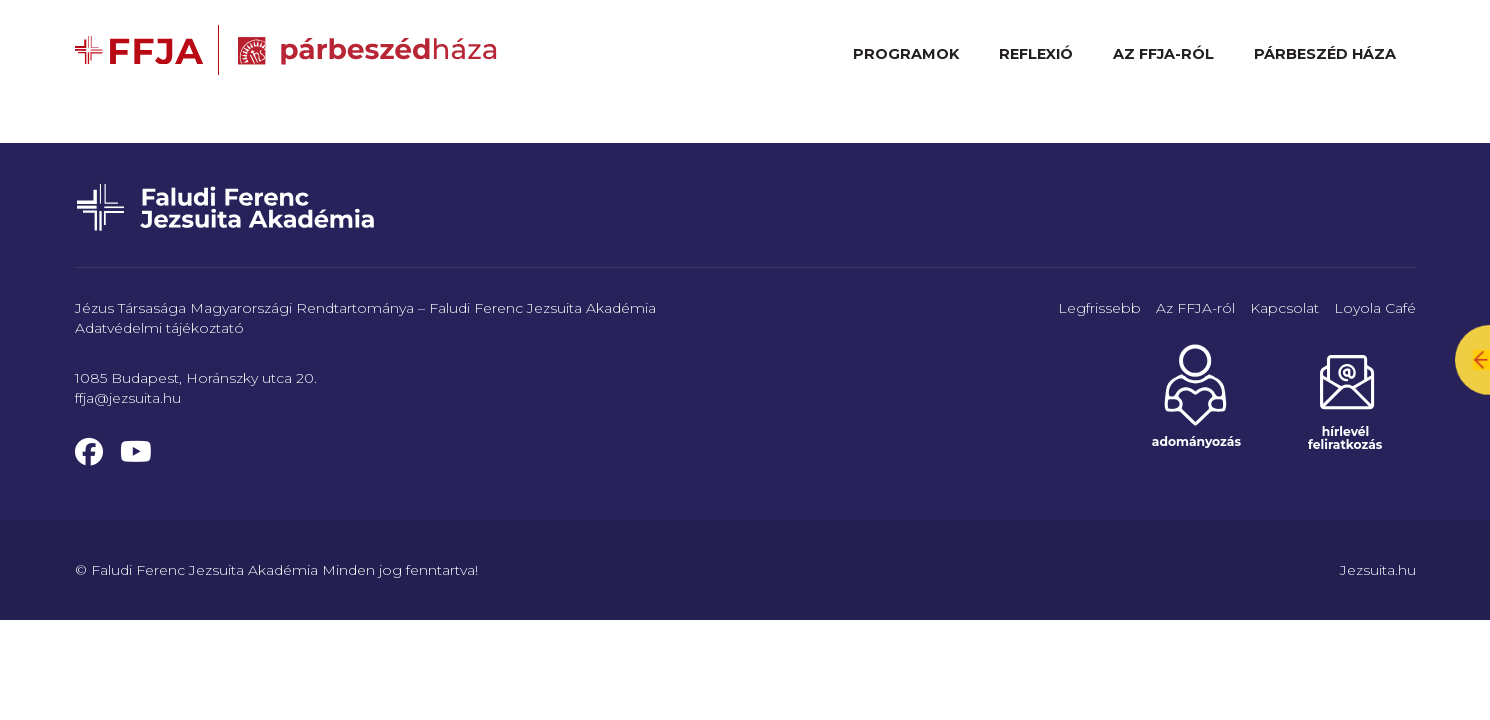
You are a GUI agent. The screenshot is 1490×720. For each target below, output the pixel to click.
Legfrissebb (1099, 308)
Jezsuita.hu (1378, 570)
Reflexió (1036, 54)
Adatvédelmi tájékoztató (159, 328)
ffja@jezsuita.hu (128, 398)
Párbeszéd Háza (1325, 54)
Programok (906, 54)
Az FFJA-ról (1163, 54)
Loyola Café (1375, 308)
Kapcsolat (1284, 308)
